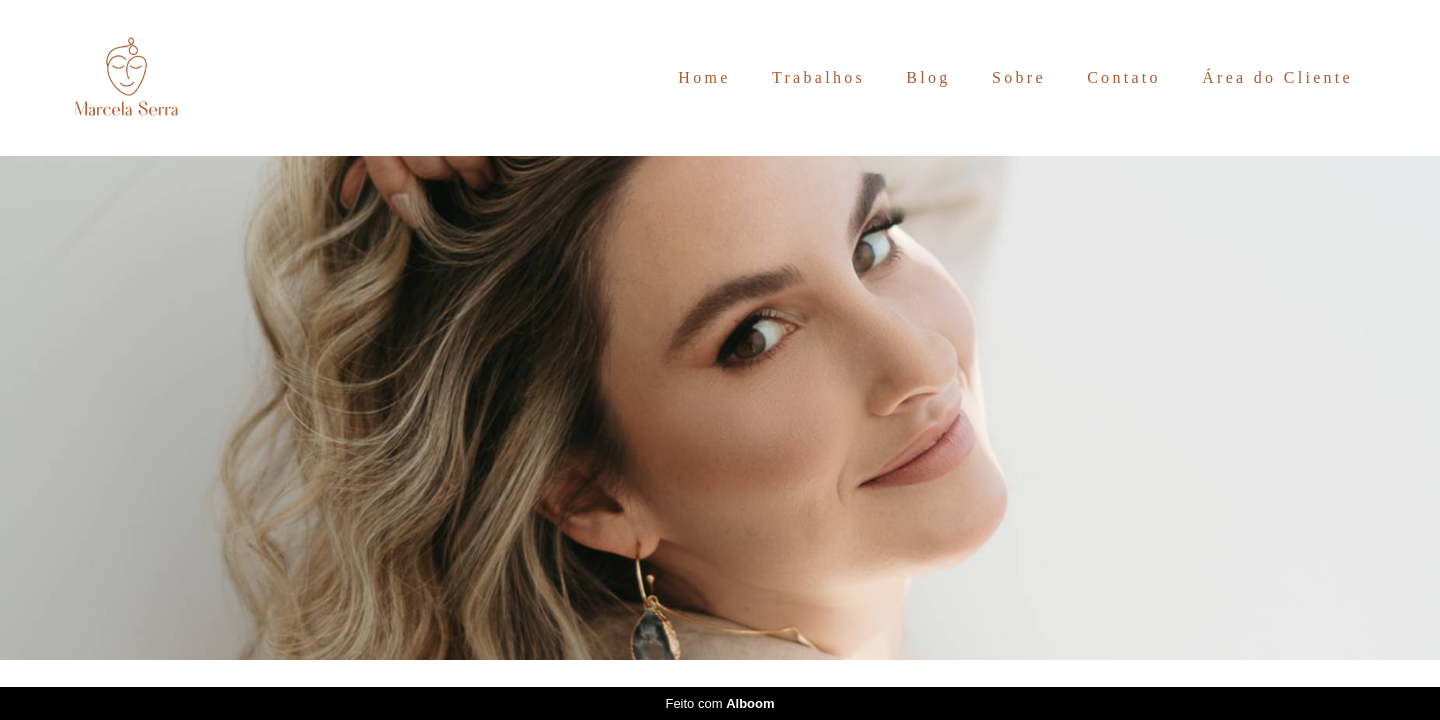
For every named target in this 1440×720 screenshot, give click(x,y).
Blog (928, 77)
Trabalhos (818, 77)
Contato (1124, 77)
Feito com (719, 703)
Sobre (1019, 77)
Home (704, 77)
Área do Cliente (1277, 77)
